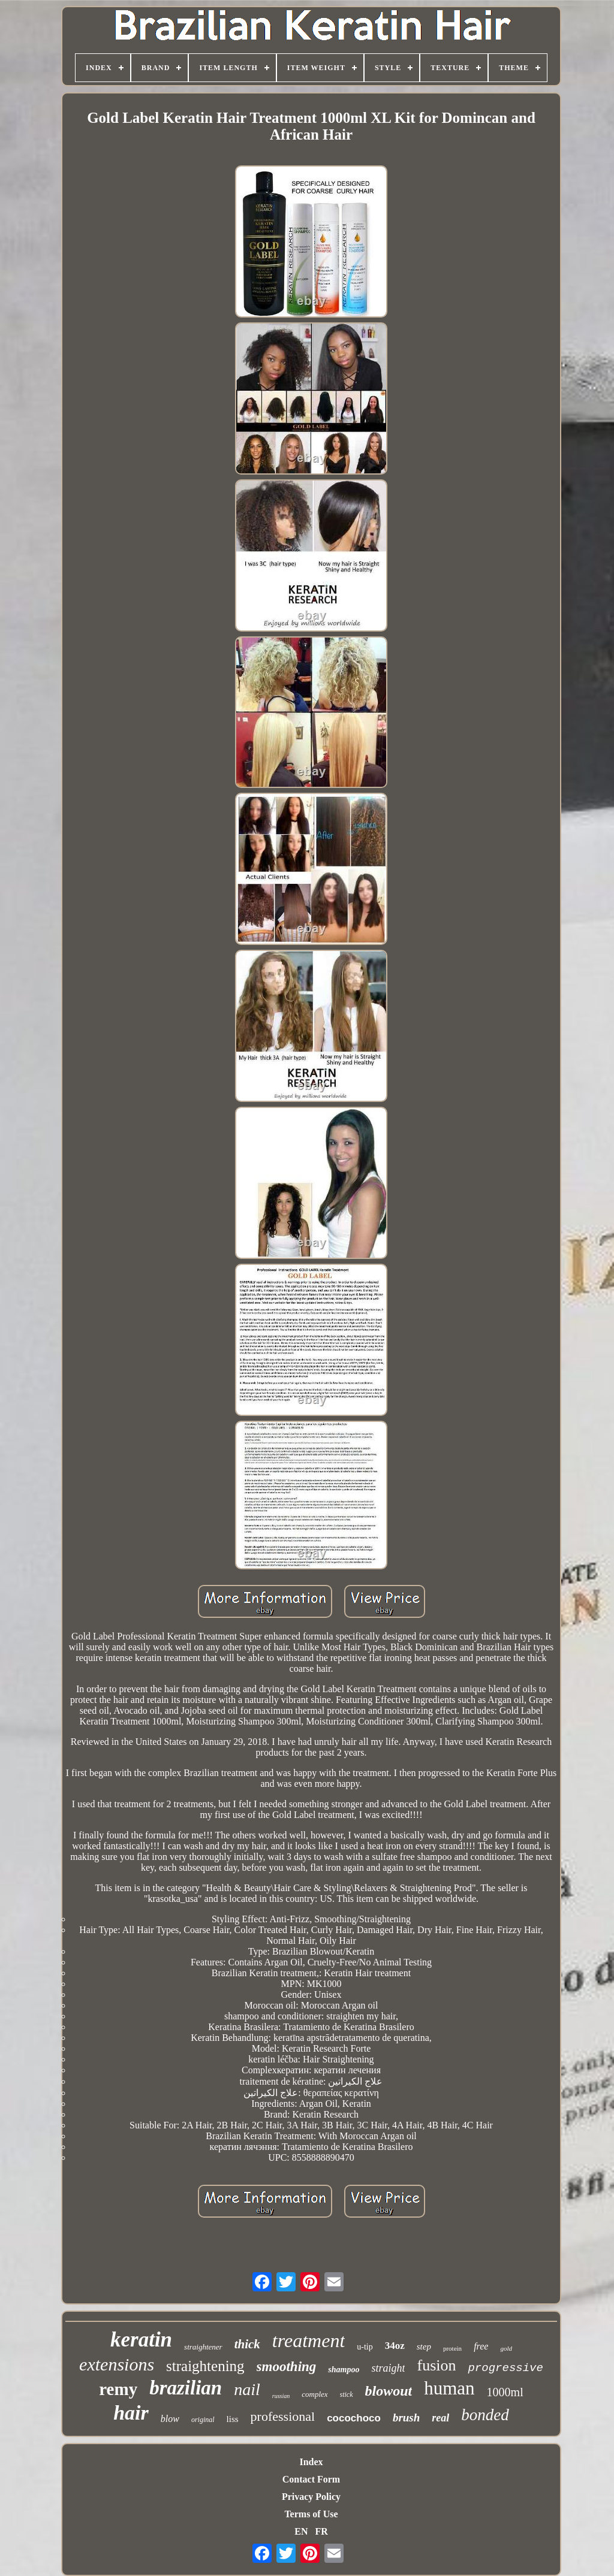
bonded (484, 2415)
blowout (389, 2391)
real (440, 2418)
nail (247, 2389)
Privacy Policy (311, 2497)
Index (311, 2462)
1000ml (505, 2392)
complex (314, 2394)
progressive (505, 2368)
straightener (203, 2346)
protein (452, 2348)
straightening (205, 2366)
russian (281, 2396)
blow (170, 2419)
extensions (116, 2364)
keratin (141, 2339)
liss (233, 2419)
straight (388, 2368)
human (449, 2388)
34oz (395, 2345)
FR (321, 2531)
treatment (308, 2340)
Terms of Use (311, 2514)
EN (301, 2531)
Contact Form (311, 2479)
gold (506, 2348)
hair (131, 2413)
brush (406, 2417)
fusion (436, 2365)
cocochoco (354, 2418)
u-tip (364, 2346)
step (424, 2346)
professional (283, 2416)
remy (118, 2389)
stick (346, 2394)
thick (247, 2344)
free (481, 2346)
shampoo (343, 2369)
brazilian (185, 2388)
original (203, 2419)
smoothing (287, 2366)
